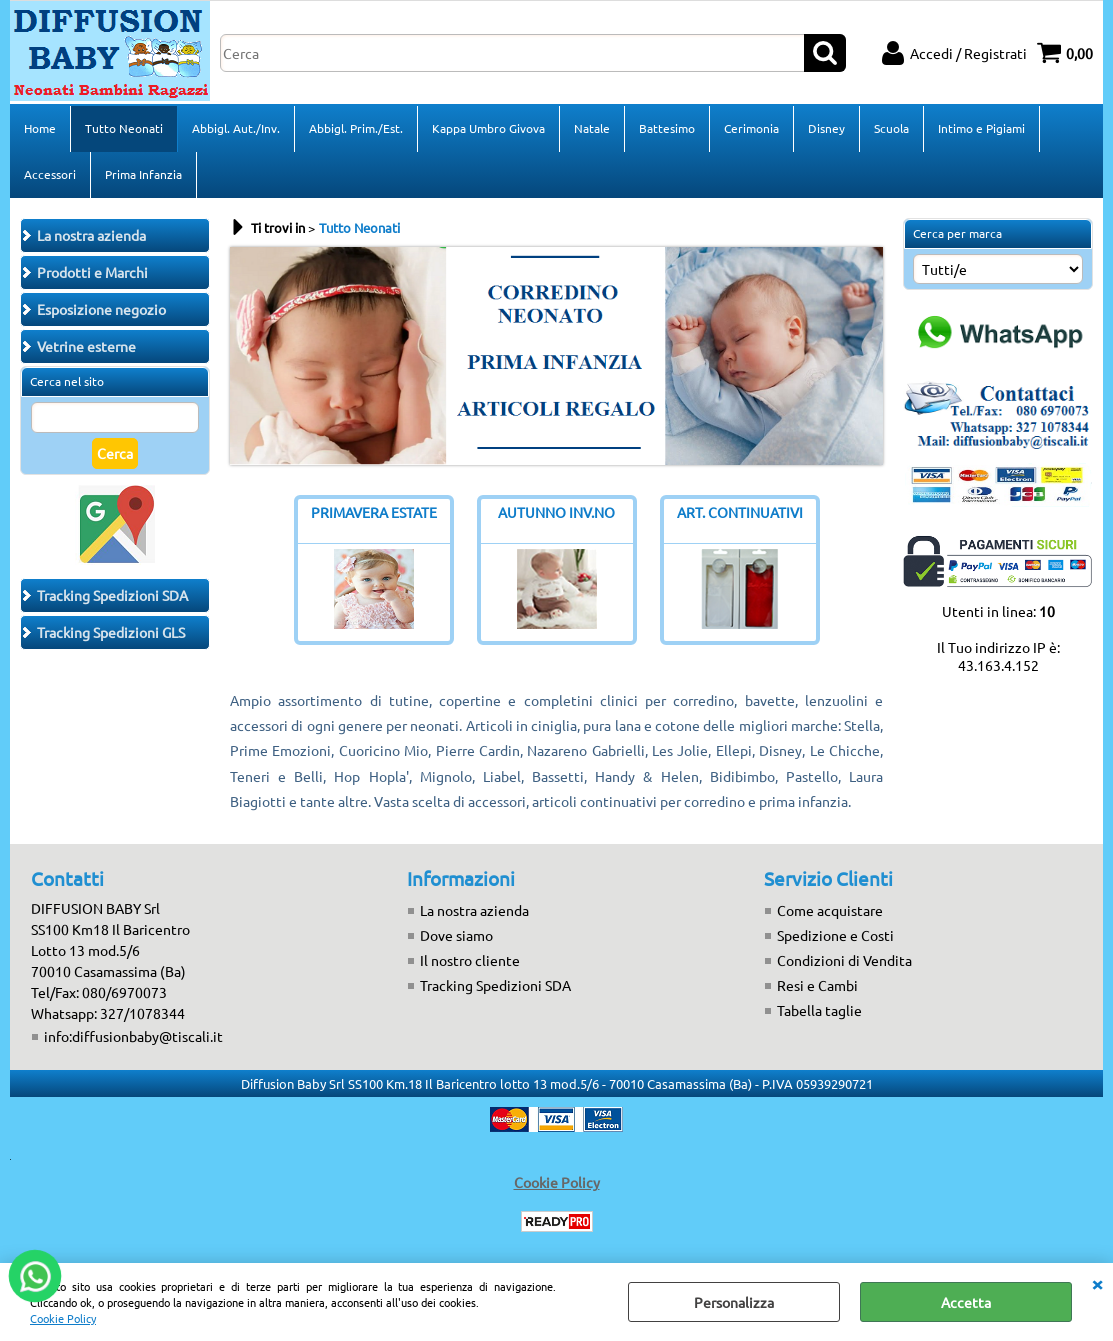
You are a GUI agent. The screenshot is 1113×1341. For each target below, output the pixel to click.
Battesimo (667, 128)
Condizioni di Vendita (844, 960)
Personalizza (734, 1302)
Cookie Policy (63, 1318)
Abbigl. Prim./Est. (356, 128)
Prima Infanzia (143, 174)
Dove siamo (456, 935)
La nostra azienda (474, 910)
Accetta (966, 1302)
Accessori (50, 174)
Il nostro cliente (470, 960)
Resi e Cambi (817, 985)
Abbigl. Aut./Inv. (236, 128)
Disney (826, 128)
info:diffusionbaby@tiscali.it (133, 1036)
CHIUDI (1097, 1283)
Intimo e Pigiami (981, 128)
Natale (592, 128)
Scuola (891, 128)
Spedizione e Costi (835, 935)
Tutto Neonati (124, 128)
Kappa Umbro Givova (488, 128)
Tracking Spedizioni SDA (495, 985)
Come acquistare (830, 910)
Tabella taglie (819, 1010)
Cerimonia (751, 128)
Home (40, 128)
